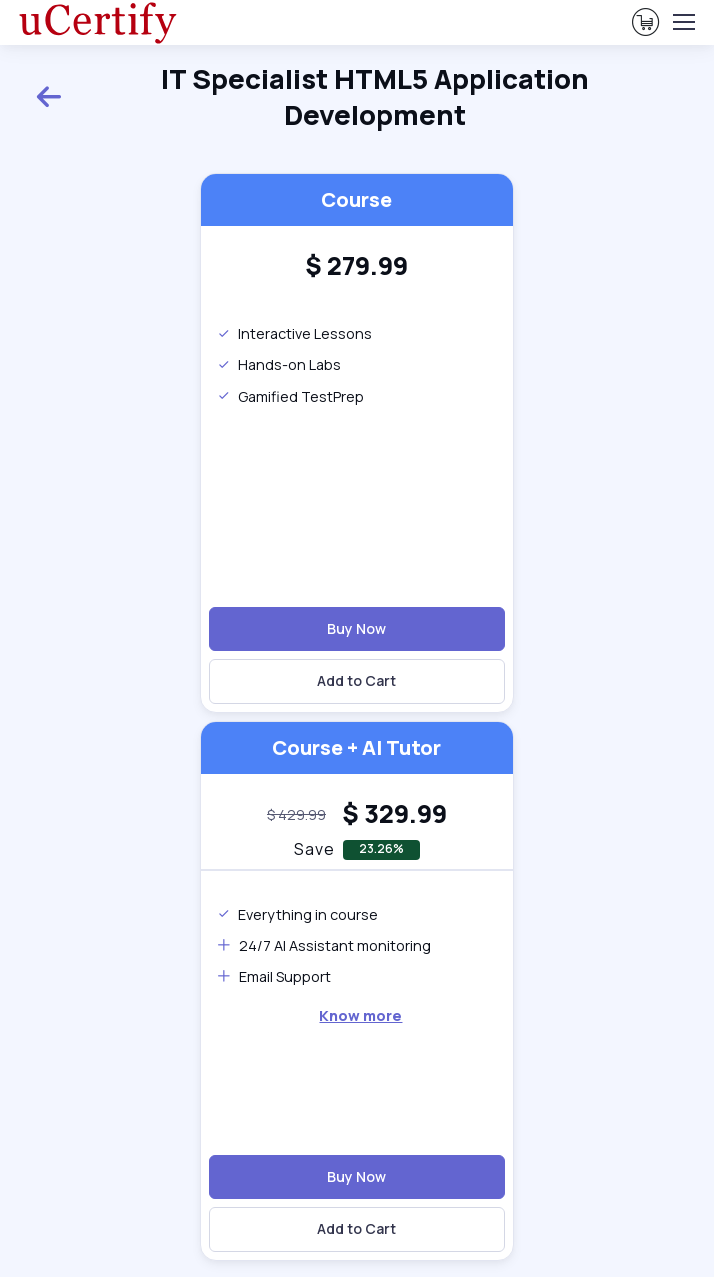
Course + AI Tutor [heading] (356, 747)
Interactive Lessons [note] (294, 333)
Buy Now (356, 628)
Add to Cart (356, 680)
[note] (296, 814)
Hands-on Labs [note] (279, 364)
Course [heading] (356, 199)
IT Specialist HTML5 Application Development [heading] (312, 97)
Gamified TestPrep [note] (290, 396)
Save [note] (314, 849)
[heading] (356, 266)
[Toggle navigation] (683, 22)
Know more (360, 1015)
